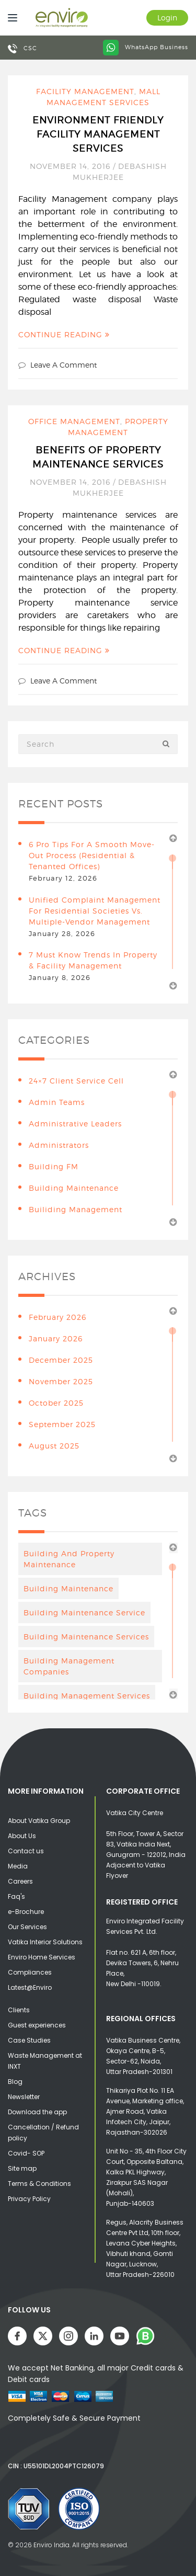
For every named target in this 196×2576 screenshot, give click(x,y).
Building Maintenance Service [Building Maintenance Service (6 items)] (84, 1612)
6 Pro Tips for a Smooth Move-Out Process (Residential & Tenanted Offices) (92, 855)
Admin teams (57, 1102)
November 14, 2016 (71, 166)
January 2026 (56, 1338)
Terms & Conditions (39, 2183)
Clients (19, 2009)
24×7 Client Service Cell (76, 1080)
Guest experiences (37, 2025)
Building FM (53, 1166)
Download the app (37, 2111)
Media (18, 1866)
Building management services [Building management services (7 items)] (87, 1695)
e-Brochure (26, 1911)
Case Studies (29, 2040)
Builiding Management (75, 1209)
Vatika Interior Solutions (45, 1941)
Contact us (26, 1850)
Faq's (16, 1896)
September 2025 (62, 1424)
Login (167, 17)
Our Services (27, 1926)
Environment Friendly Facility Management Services (98, 134)
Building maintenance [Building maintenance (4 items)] (68, 1588)
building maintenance (74, 1187)
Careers (20, 1881)
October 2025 (56, 1402)
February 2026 (57, 1317)
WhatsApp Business (145, 47)
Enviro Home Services (41, 1957)
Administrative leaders (75, 1123)
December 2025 (61, 1359)
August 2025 (54, 1445)
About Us (22, 1835)
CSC (22, 48)
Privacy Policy (29, 2198)
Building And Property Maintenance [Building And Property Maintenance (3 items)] (69, 1559)
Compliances (30, 1972)
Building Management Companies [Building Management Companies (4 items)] (69, 1666)
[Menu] (10, 17)
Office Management (74, 421)
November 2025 (61, 1381)
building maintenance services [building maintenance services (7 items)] (86, 1636)
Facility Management (85, 91)
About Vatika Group (39, 1820)
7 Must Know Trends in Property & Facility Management (93, 960)
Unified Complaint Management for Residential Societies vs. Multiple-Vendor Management (94, 910)
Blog (15, 2081)
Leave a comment (63, 364)
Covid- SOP (26, 2153)
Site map (22, 2168)
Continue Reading (64, 334)
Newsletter (24, 2096)
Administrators (59, 1145)
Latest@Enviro (30, 1987)
